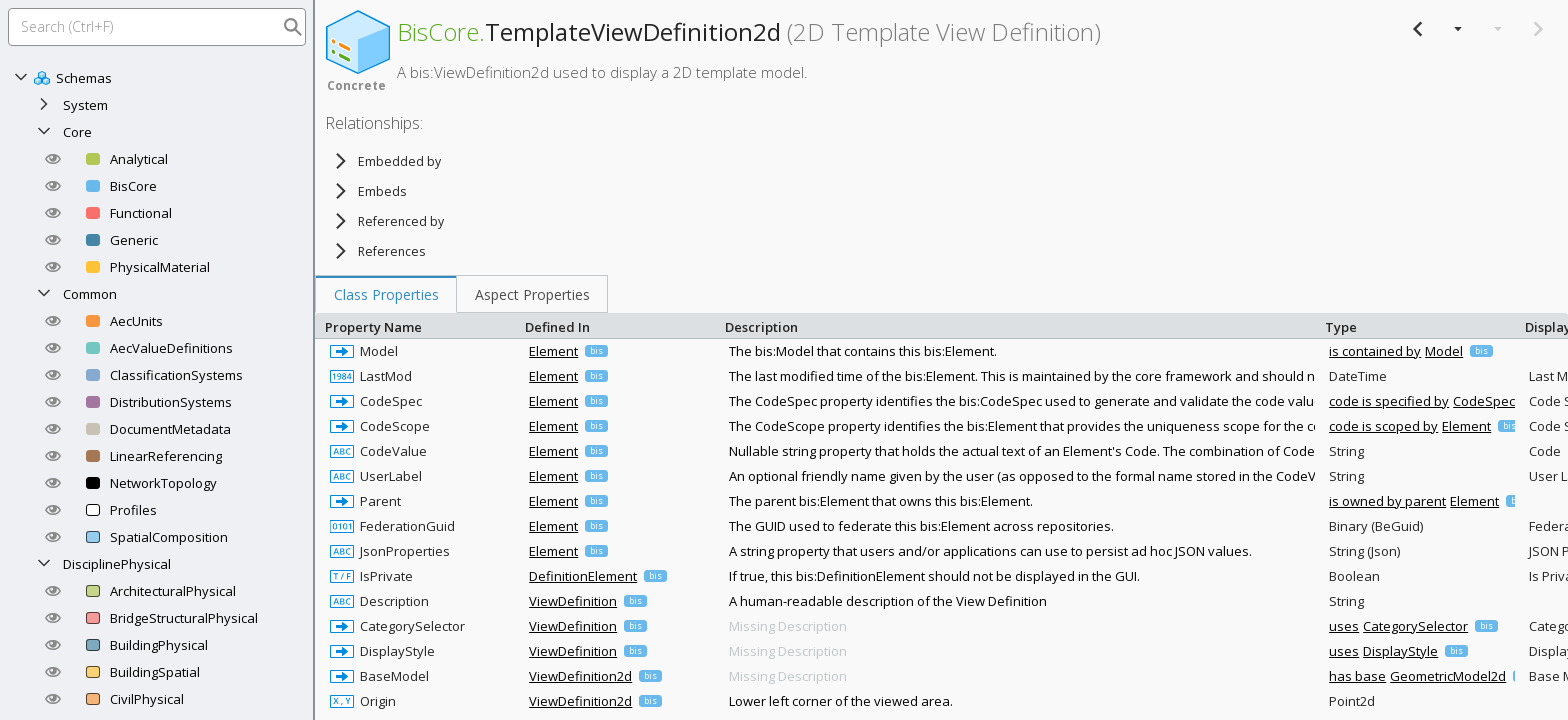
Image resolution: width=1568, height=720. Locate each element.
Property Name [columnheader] (420, 325)
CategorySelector (1415, 626)
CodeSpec (1484, 401)
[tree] (435, 206)
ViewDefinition (573, 601)
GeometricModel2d (1448, 676)
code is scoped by (1383, 426)
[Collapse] (21, 78)
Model (1444, 351)
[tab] (386, 294)
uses (1344, 626)
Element (553, 351)
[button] (53, 159)
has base (1357, 676)
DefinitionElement (583, 576)
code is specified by (1389, 401)
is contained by (1375, 351)
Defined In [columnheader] (620, 325)
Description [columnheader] (1020, 325)
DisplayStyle (1400, 651)
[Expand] (44, 105)
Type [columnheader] (1420, 325)
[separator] (314, 360)
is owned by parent (1387, 501)
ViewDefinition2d (580, 676)
